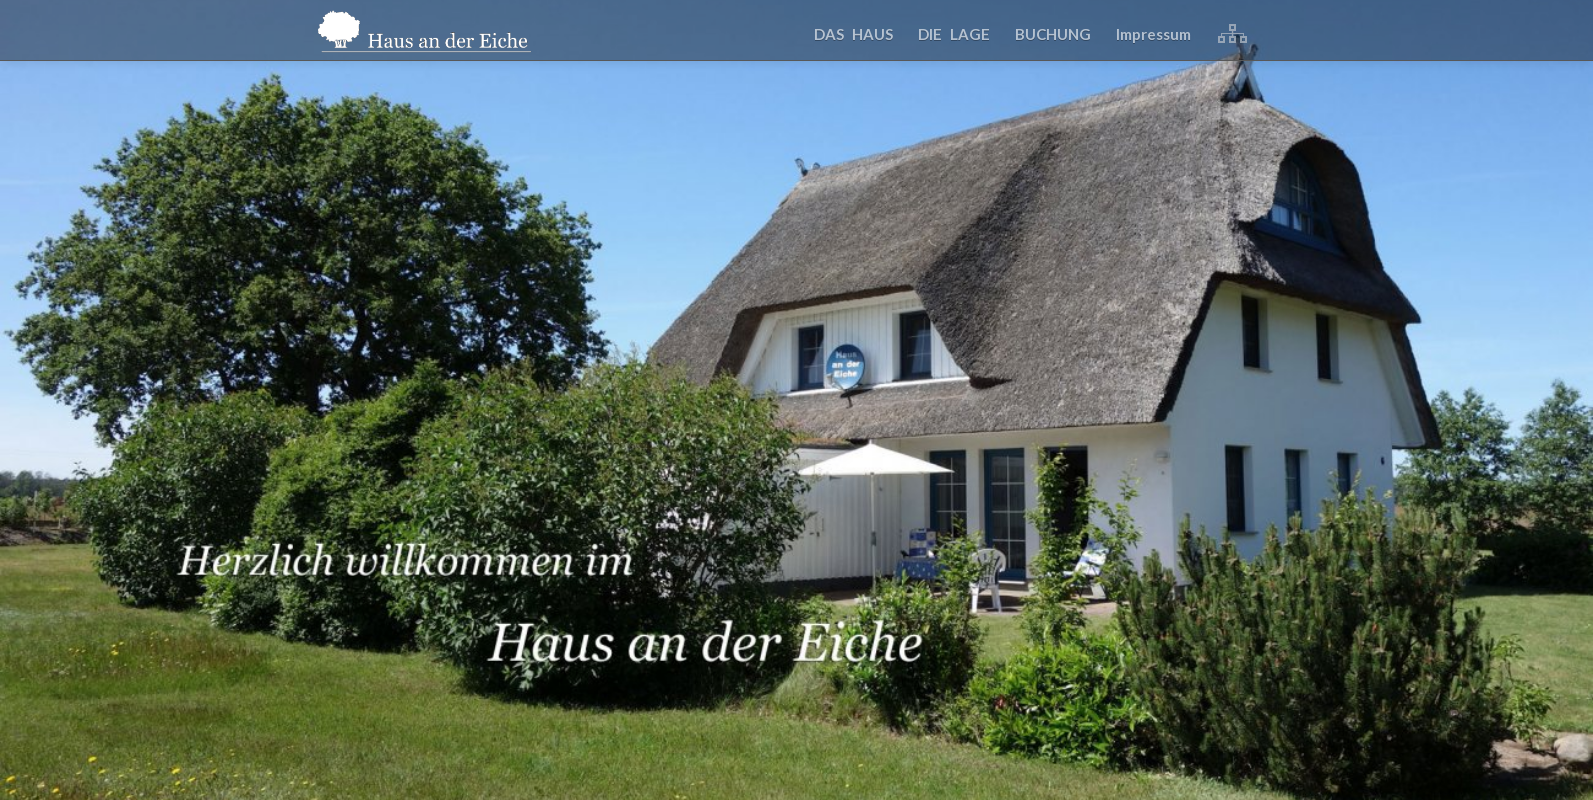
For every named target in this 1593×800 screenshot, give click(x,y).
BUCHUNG (1053, 34)
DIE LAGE (954, 34)
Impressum (1153, 34)
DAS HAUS (853, 34)
